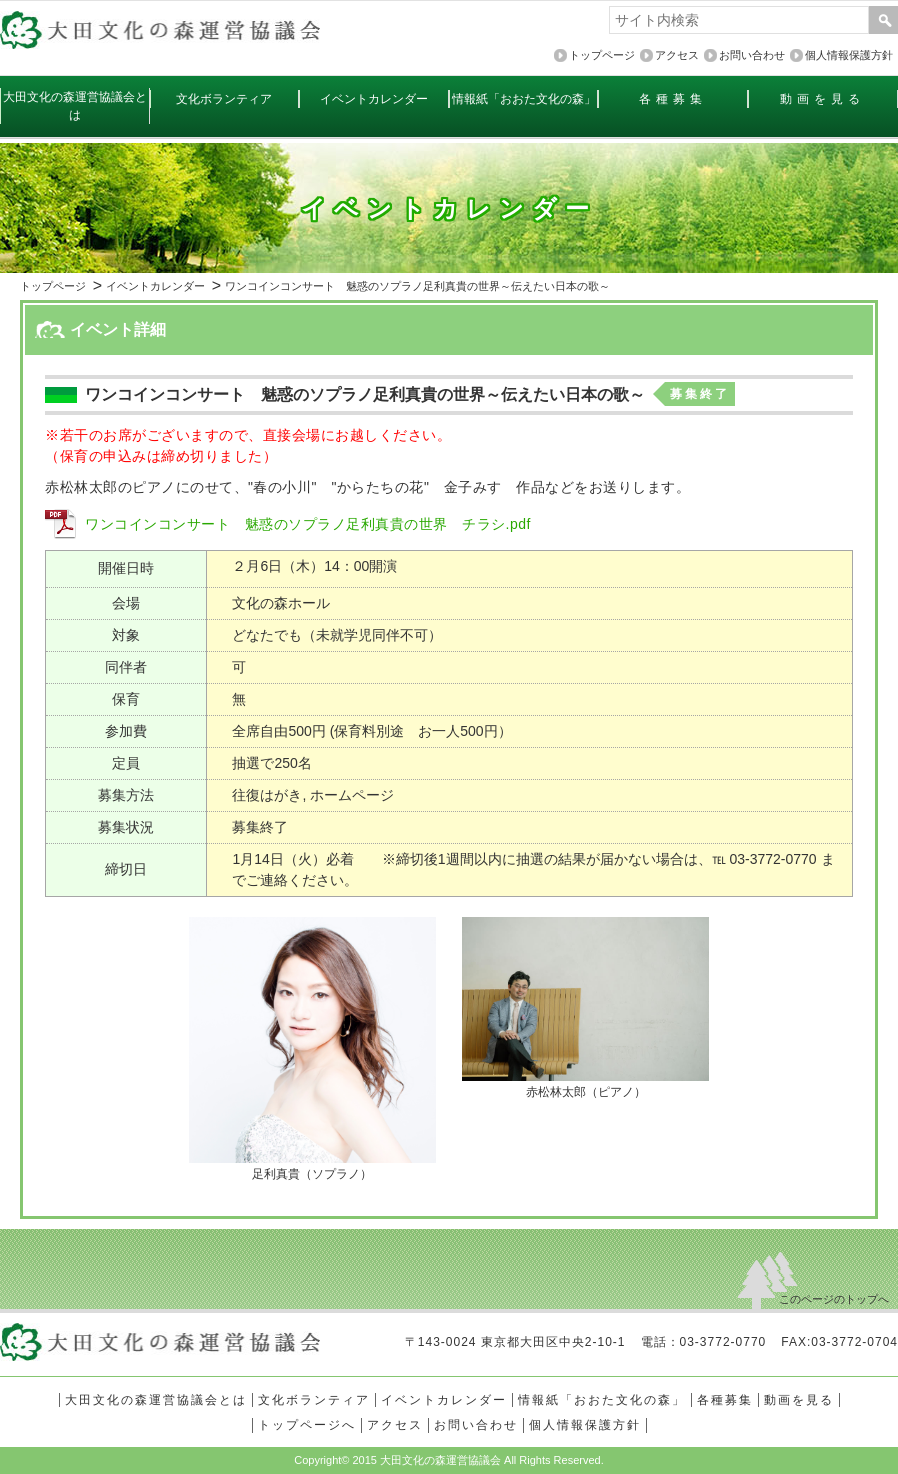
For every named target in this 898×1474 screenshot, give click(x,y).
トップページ (53, 286)
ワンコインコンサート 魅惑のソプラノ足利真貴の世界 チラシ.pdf (308, 524)
